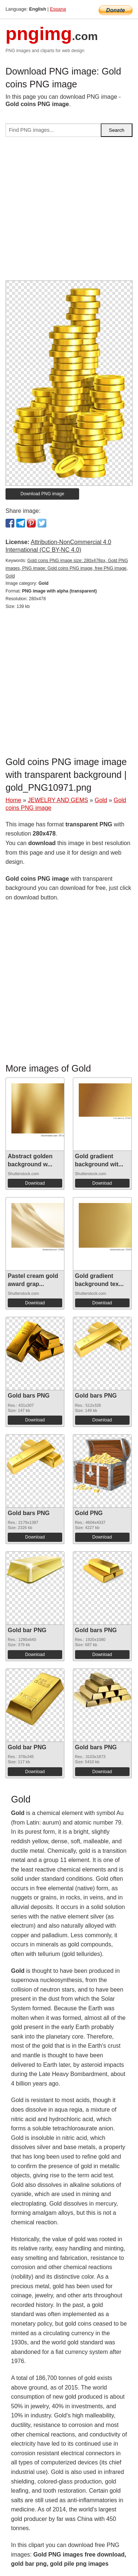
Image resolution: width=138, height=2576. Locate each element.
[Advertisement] (69, 211)
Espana (58, 9)
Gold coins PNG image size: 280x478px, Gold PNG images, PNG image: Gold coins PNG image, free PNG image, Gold (67, 568)
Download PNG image (42, 493)
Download (35, 1183)
